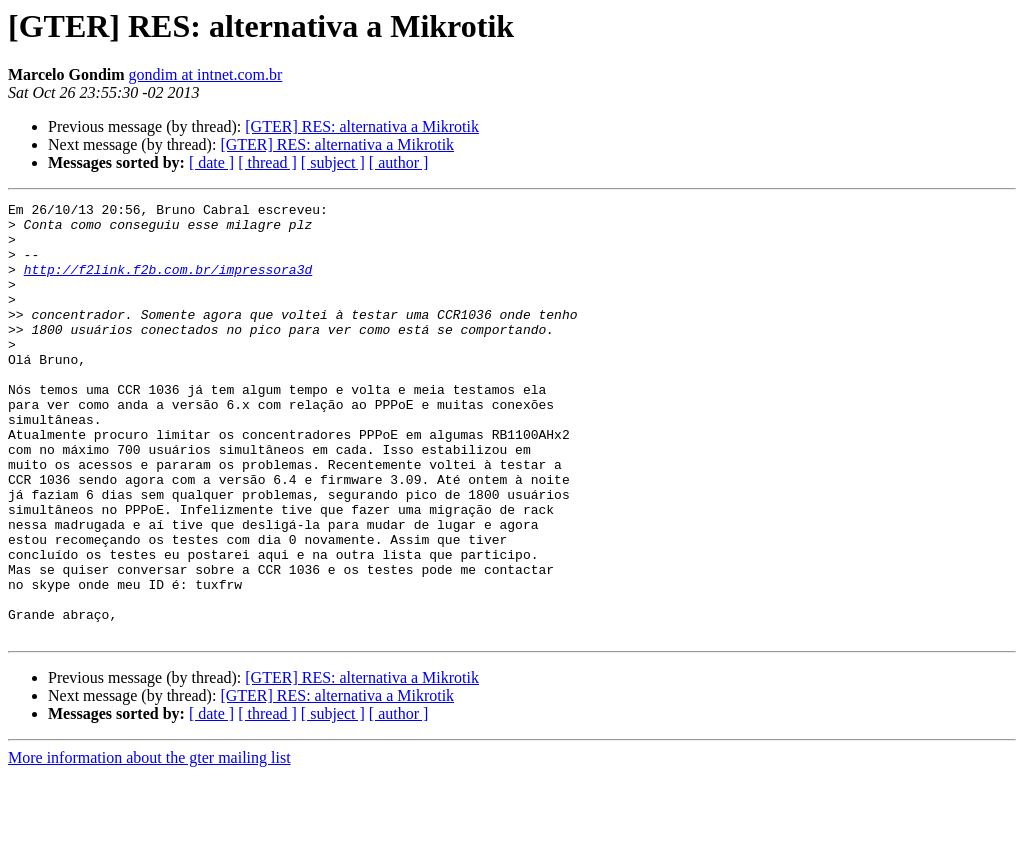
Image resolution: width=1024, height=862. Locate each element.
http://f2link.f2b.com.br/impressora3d (168, 284)
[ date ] (211, 162)
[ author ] (399, 162)
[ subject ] (333, 162)
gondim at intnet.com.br (206, 74)
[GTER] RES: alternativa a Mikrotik (362, 126)
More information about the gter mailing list (149, 844)
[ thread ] (267, 162)
